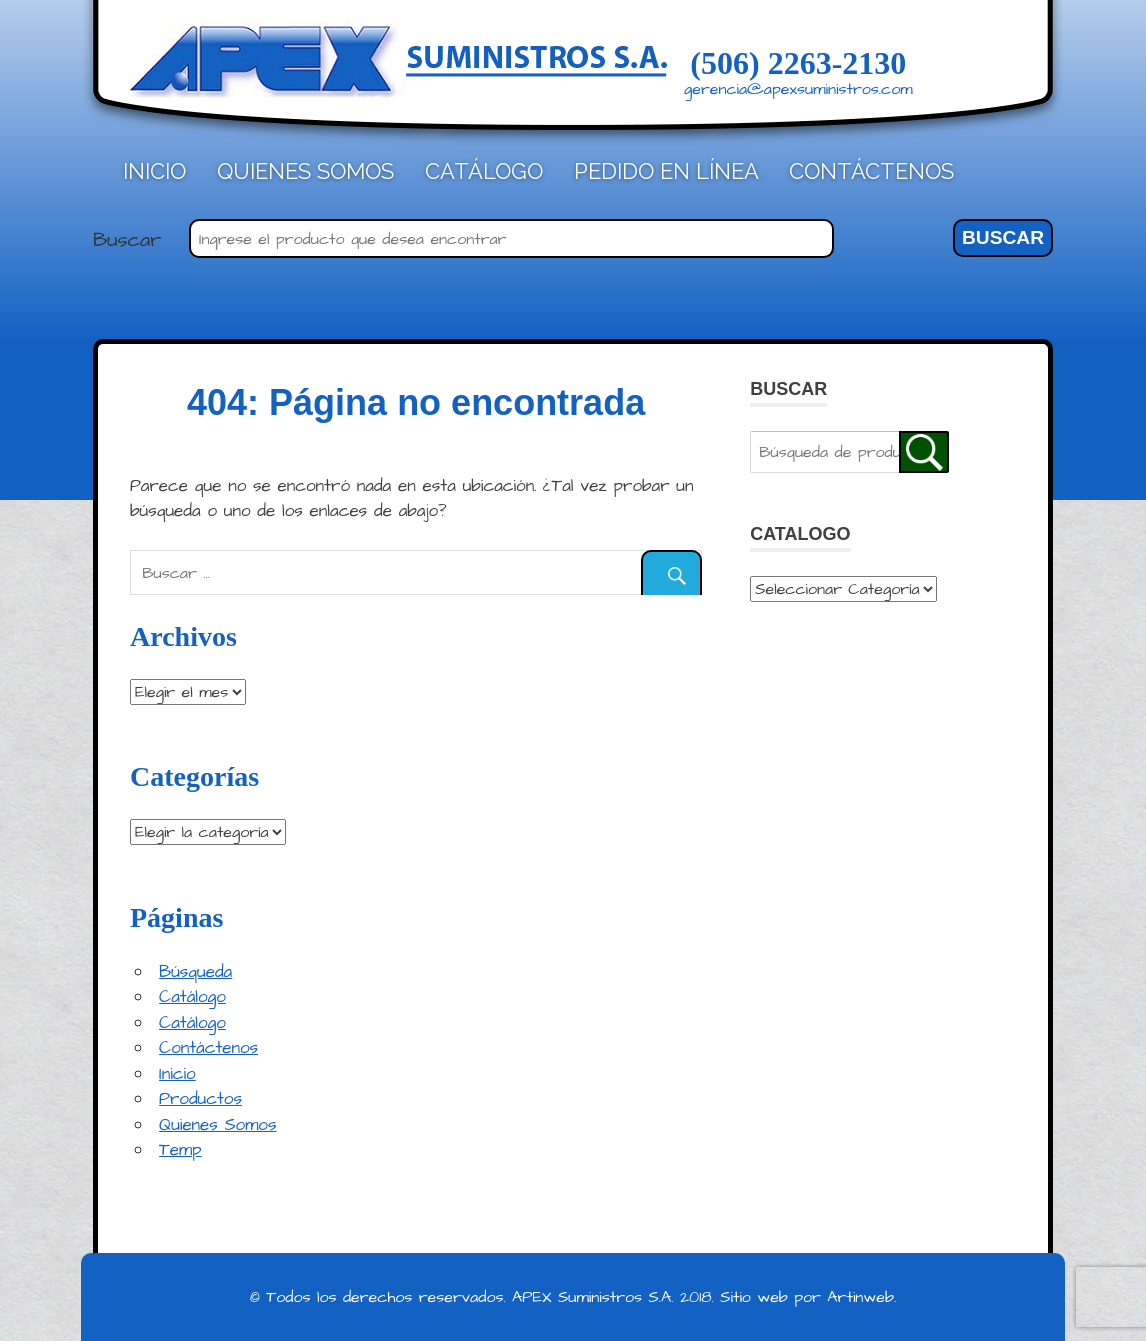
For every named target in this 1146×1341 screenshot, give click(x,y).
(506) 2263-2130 (798, 63)
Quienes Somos (305, 171)
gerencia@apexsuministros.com (798, 89)
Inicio (154, 171)
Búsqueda (195, 972)
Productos (200, 1099)
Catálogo (484, 171)
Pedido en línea (666, 171)
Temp (180, 1150)
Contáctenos (871, 171)
